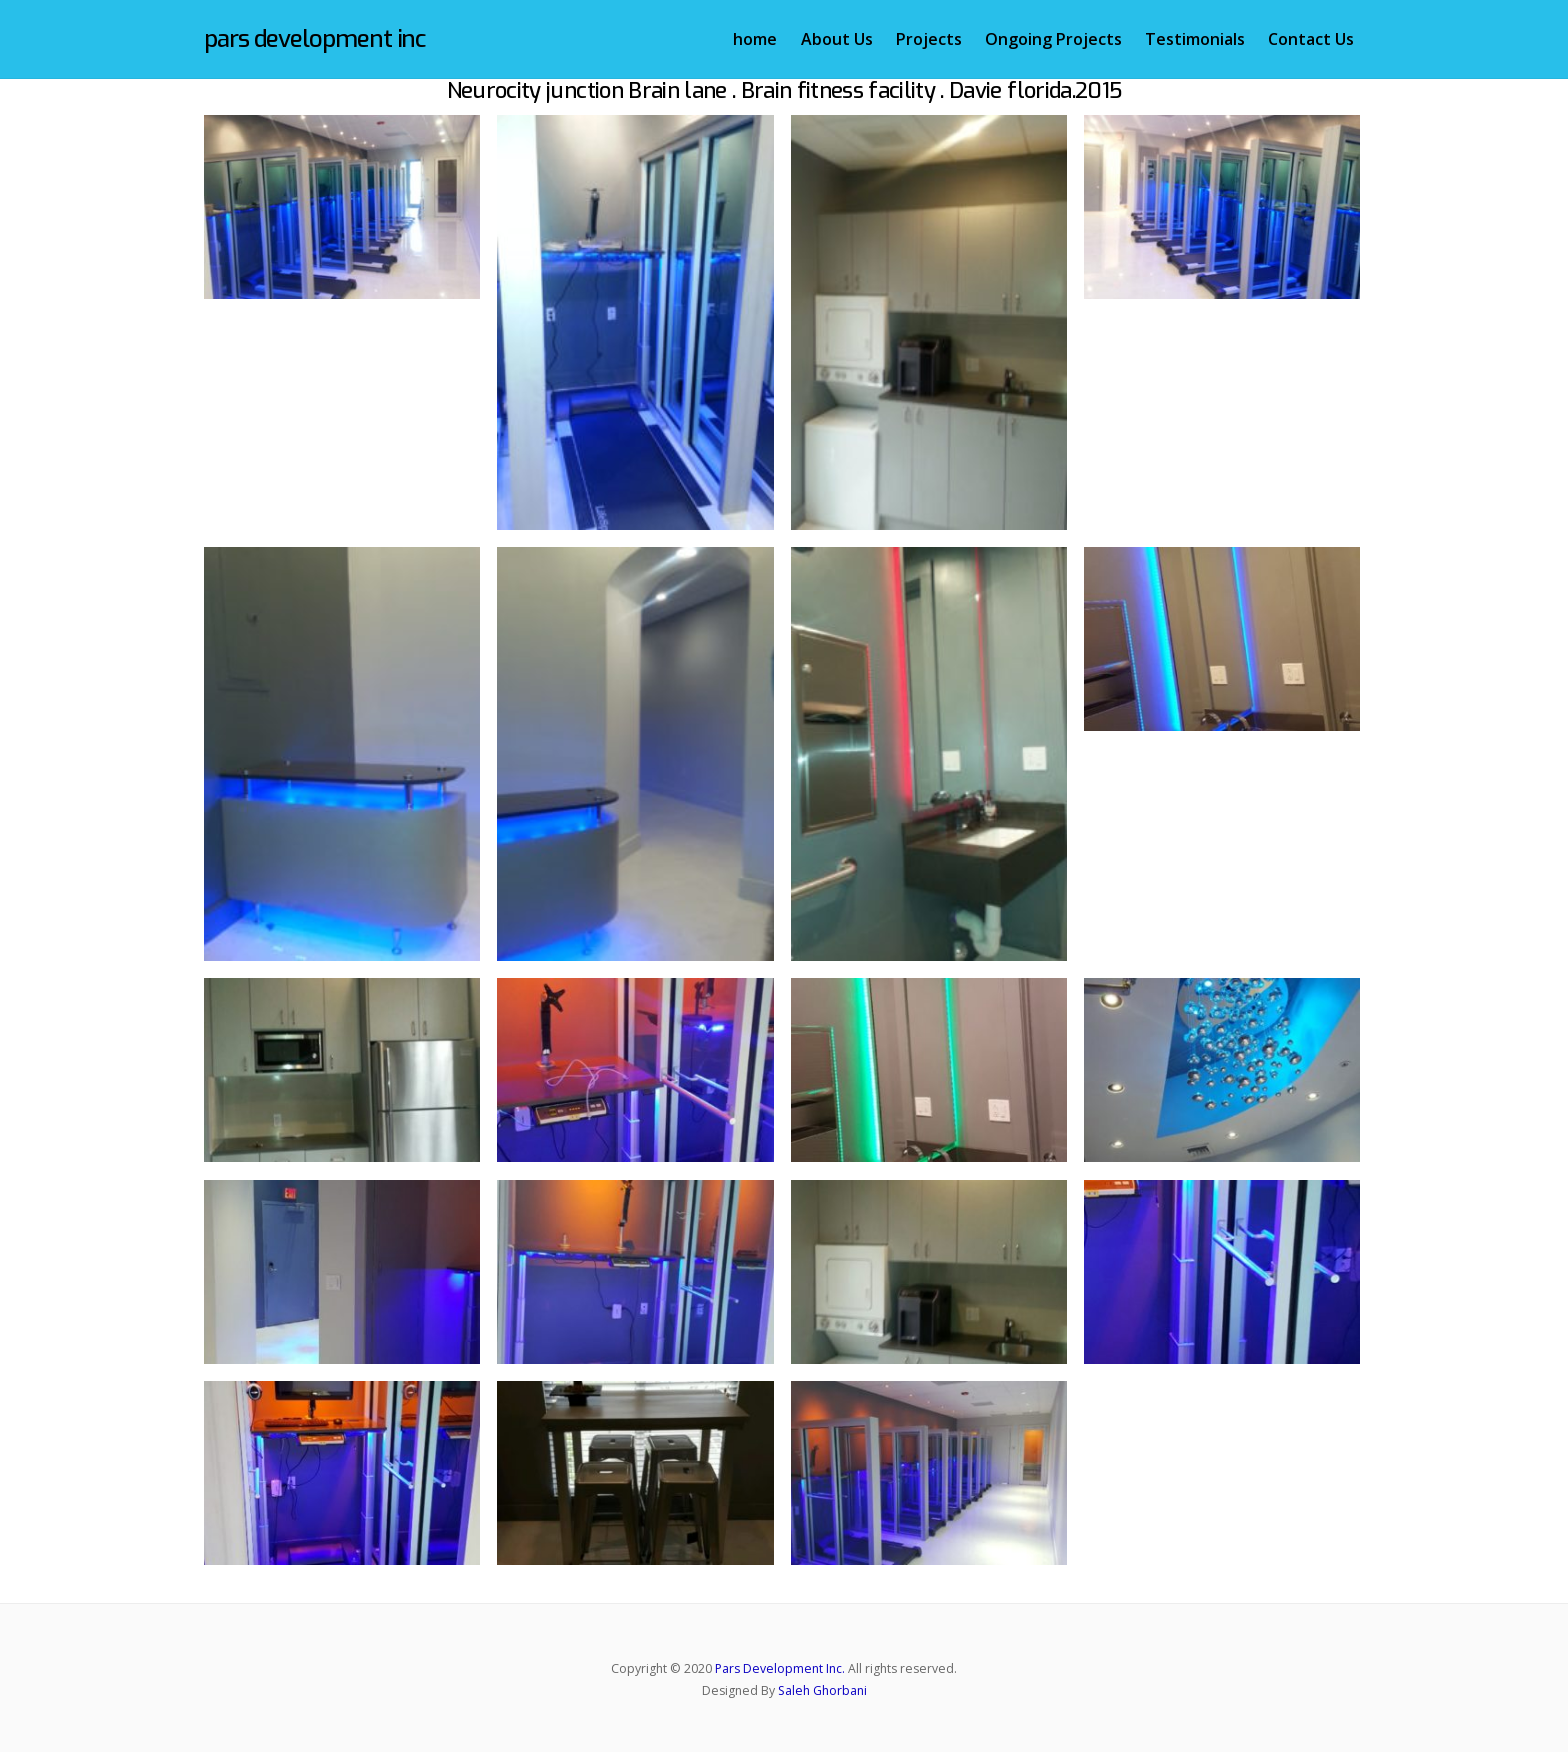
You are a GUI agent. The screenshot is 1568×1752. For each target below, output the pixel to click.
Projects (929, 39)
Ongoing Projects (1053, 39)
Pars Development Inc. (780, 1668)
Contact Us (1311, 39)
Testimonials (1195, 39)
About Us (837, 39)
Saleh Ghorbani (822, 1690)
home (755, 39)
